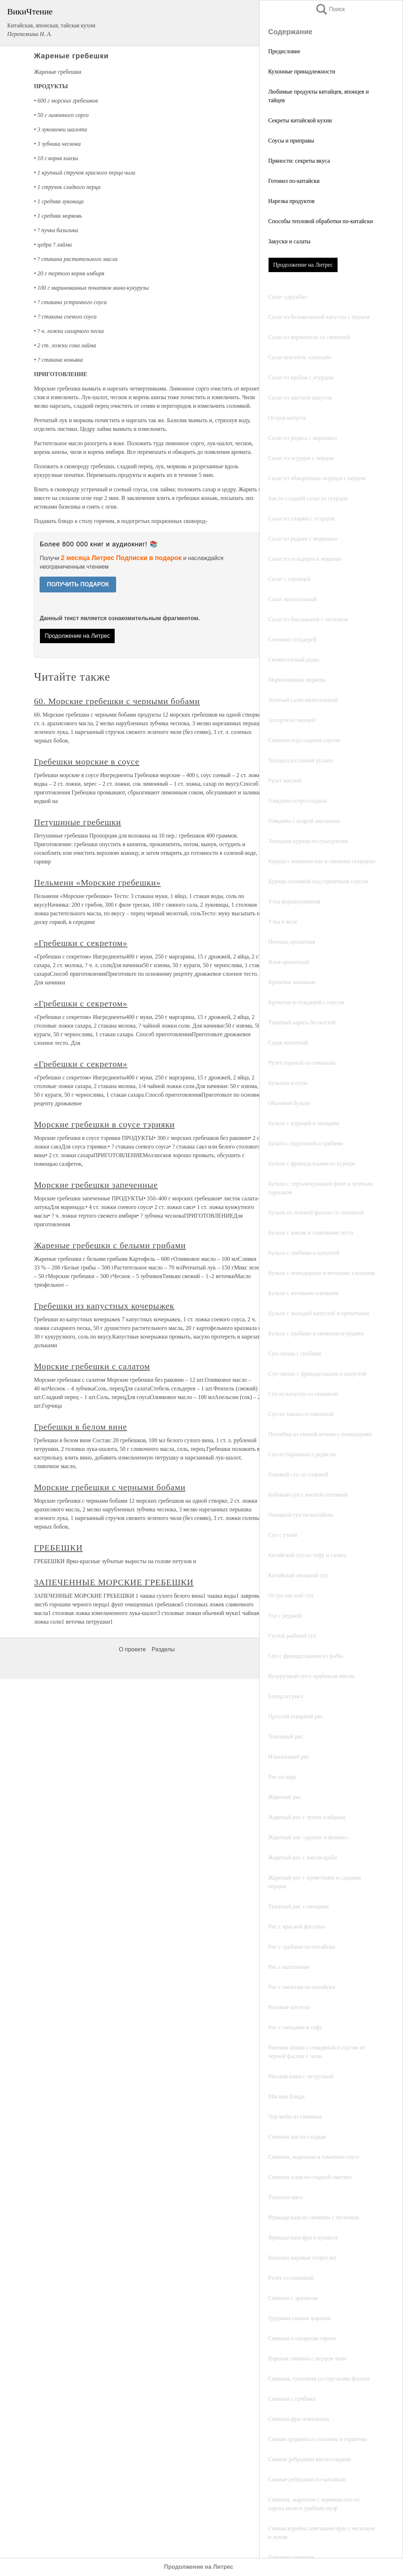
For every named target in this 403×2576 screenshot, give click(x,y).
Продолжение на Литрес (303, 265)
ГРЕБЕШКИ (58, 1547)
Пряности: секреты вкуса (299, 161)
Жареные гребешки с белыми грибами (110, 1245)
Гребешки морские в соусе (86, 761)
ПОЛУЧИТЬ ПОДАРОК (78, 584)
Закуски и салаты (289, 241)
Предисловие (284, 51)
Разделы (163, 1649)
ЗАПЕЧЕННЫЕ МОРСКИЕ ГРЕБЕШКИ (113, 1582)
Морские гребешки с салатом (92, 1366)
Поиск (330, 9)
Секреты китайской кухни (300, 120)
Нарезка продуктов (291, 201)
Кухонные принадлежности (301, 71)
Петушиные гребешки (77, 822)
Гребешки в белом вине (80, 1426)
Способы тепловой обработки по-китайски (320, 221)
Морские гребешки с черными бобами (110, 1487)
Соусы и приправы (291, 140)
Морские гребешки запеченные (95, 1185)
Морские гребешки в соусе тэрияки (104, 1124)
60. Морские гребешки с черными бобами (117, 701)
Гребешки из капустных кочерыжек (104, 1305)
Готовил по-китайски (294, 181)
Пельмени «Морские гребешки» (97, 882)
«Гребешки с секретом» (80, 943)
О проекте (132, 1649)
